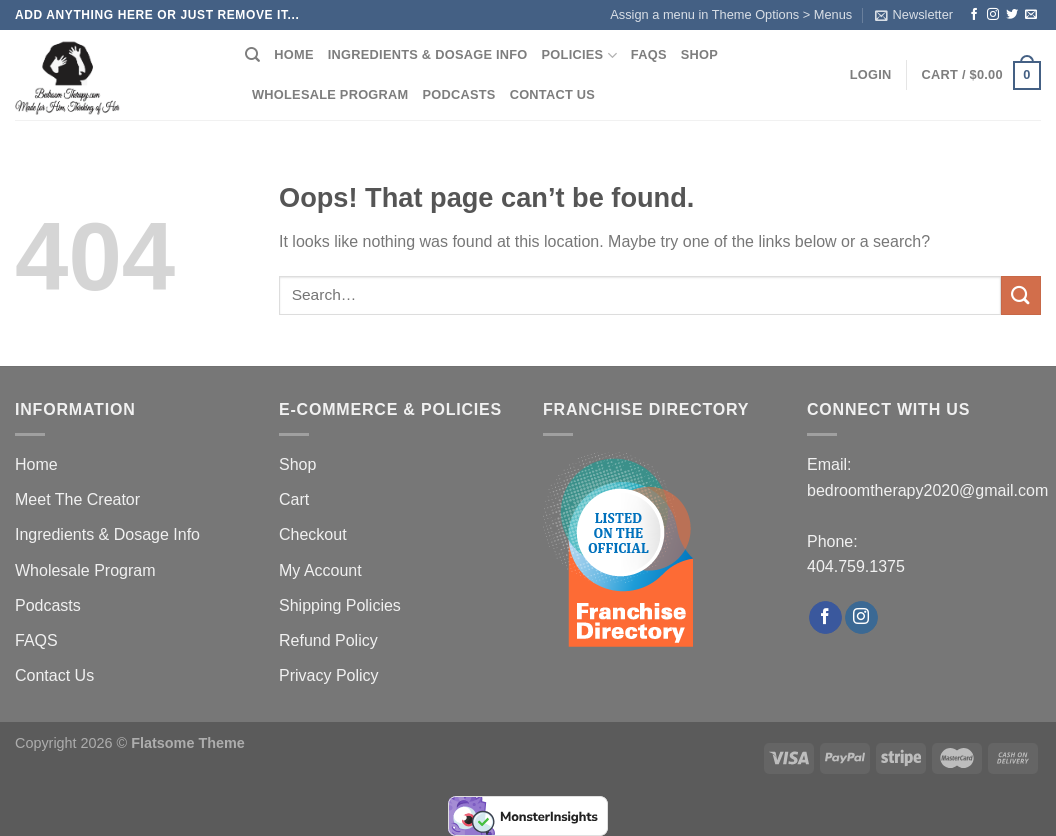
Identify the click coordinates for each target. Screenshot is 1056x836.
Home (293, 54)
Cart (294, 499)
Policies (579, 55)
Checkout (313, 534)
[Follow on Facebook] (974, 15)
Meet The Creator (77, 499)
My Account (320, 570)
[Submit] (1021, 295)
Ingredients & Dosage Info (428, 54)
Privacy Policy (329, 675)
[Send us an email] (1031, 15)
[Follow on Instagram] (993, 15)
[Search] (252, 55)
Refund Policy (328, 640)
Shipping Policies (340, 605)
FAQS (649, 54)
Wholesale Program (330, 94)
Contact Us (553, 94)
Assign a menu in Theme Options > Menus (731, 14)
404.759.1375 (856, 566)
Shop (699, 54)
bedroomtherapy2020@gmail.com (927, 490)
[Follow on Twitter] (1012, 15)
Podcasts (459, 94)
